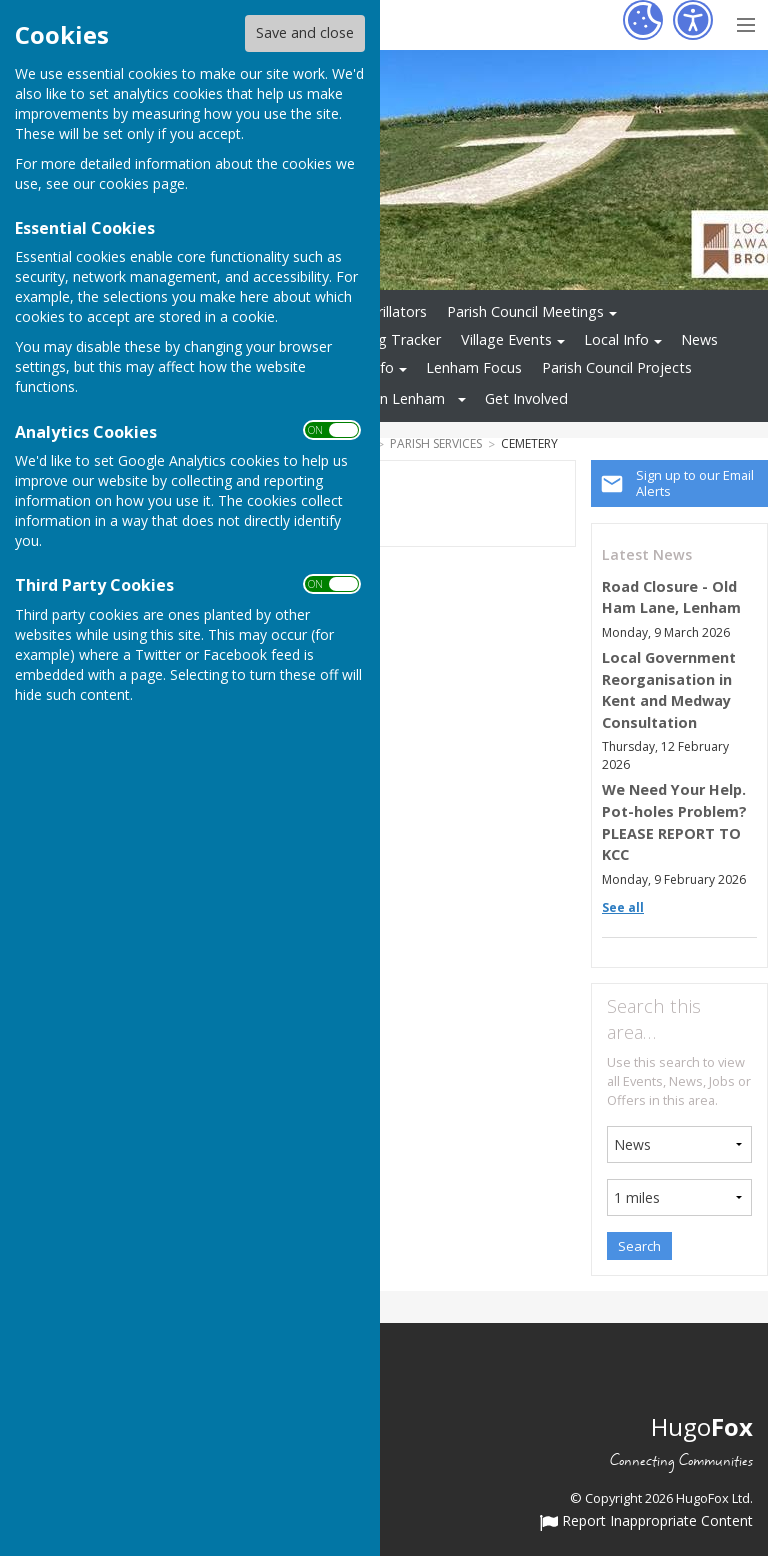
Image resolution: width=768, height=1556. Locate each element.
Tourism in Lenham (381, 398)
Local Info (616, 339)
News (699, 339)
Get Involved (526, 398)
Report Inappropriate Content (646, 1522)
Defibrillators (384, 311)
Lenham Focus (474, 367)
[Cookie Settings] (643, 20)
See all (623, 907)
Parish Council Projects (617, 367)
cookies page (142, 183)
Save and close (305, 32)
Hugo (702, 1426)
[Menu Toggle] (745, 22)
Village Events (506, 339)
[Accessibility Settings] (693, 20)
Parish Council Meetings (525, 311)
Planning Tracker (386, 339)
